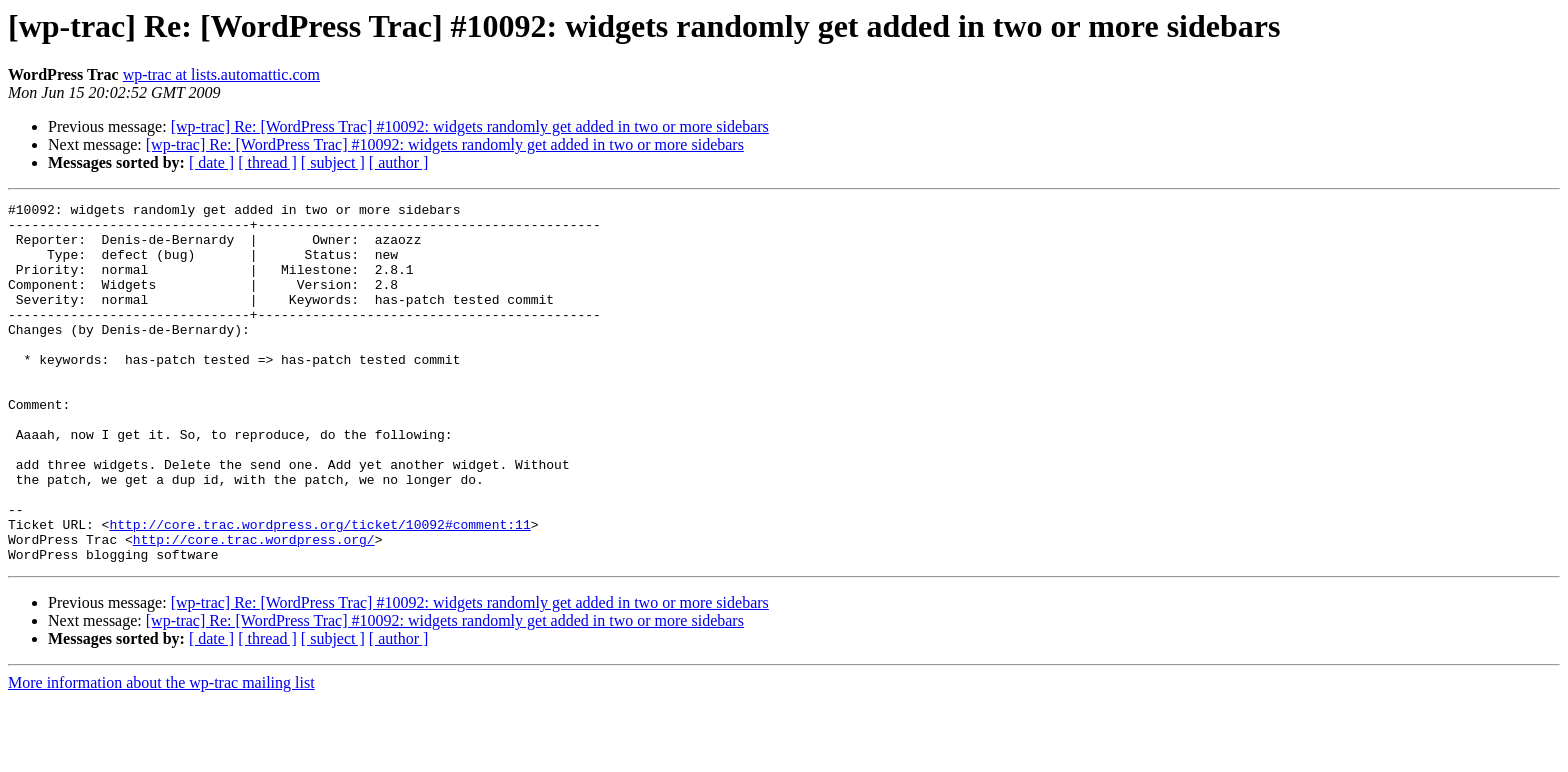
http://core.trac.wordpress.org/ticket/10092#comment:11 (319, 590)
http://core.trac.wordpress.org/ (254, 608)
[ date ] (211, 162)
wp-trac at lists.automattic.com (221, 74)
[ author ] (399, 162)
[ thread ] (267, 162)
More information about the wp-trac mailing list (161, 754)
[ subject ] (333, 162)
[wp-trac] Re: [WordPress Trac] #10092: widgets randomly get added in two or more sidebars (470, 126)
